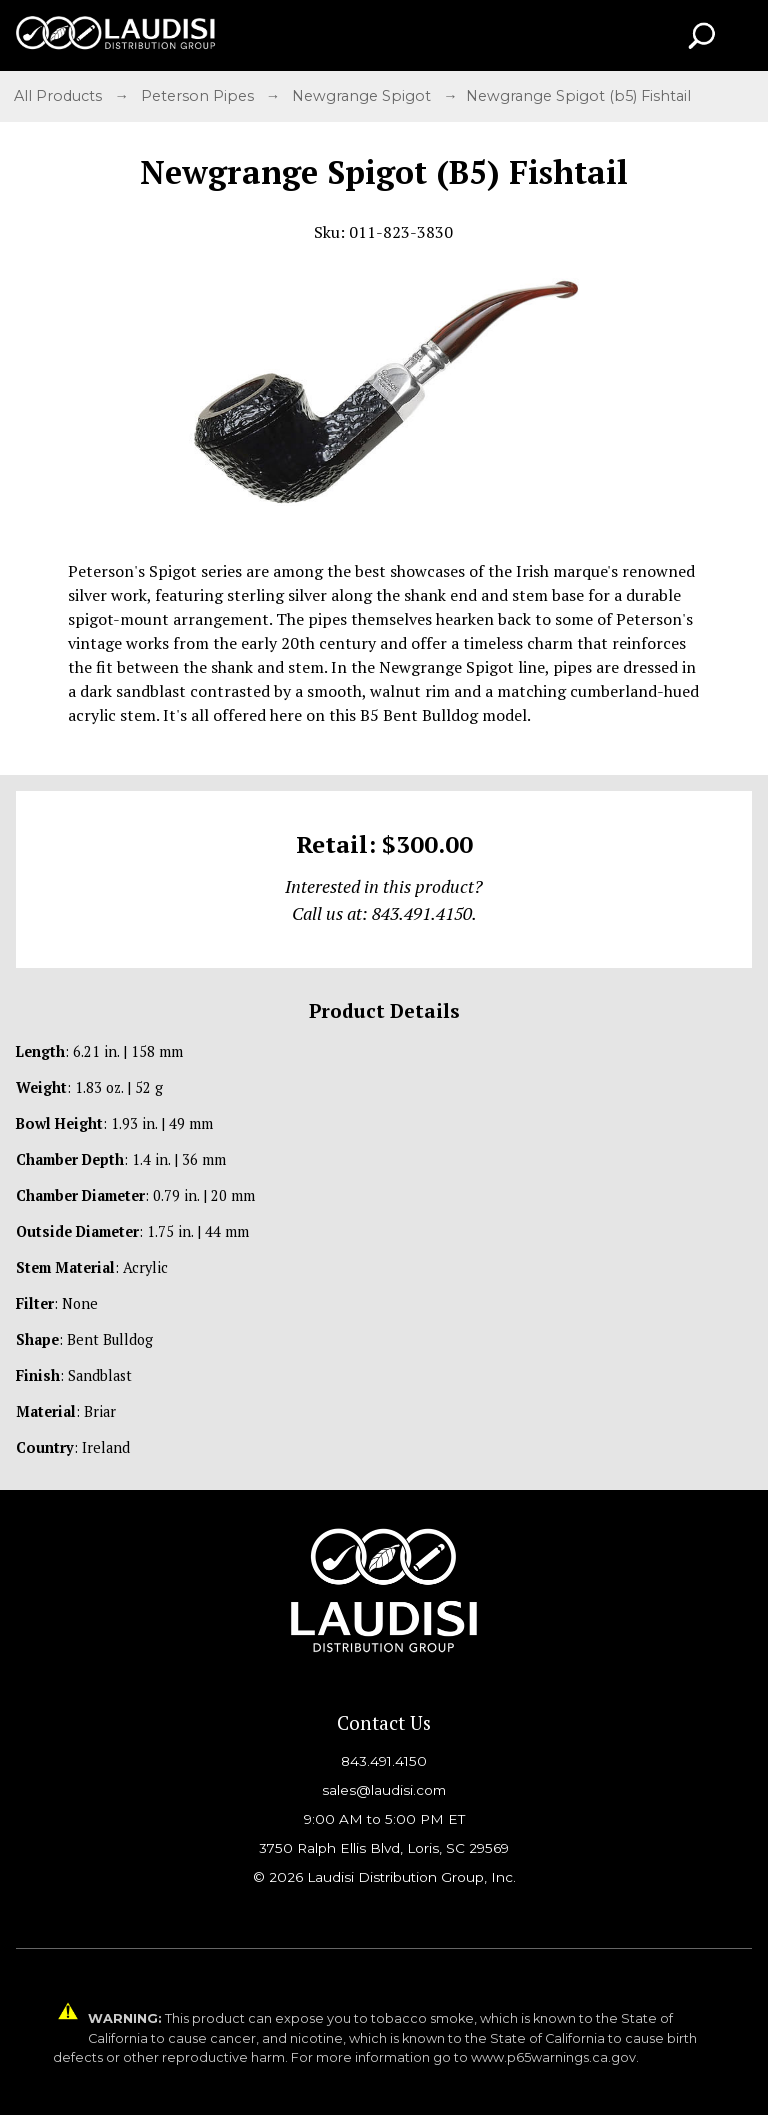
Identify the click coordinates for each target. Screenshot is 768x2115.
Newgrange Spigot (363, 96)
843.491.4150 (384, 1761)
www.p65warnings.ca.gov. (555, 2057)
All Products (60, 96)
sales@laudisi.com (384, 1790)
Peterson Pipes (199, 96)
